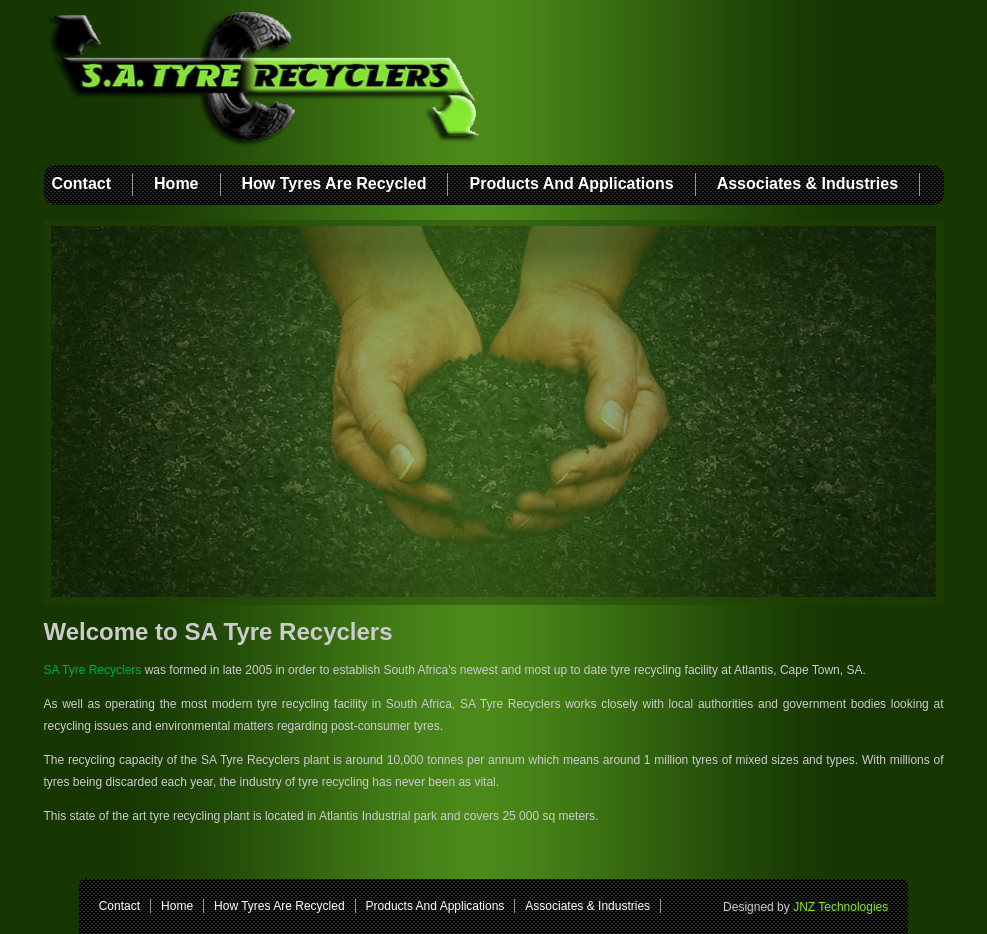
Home (176, 183)
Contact (82, 183)
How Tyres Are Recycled (334, 183)
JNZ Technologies (840, 907)
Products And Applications (571, 183)
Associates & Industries (807, 183)
